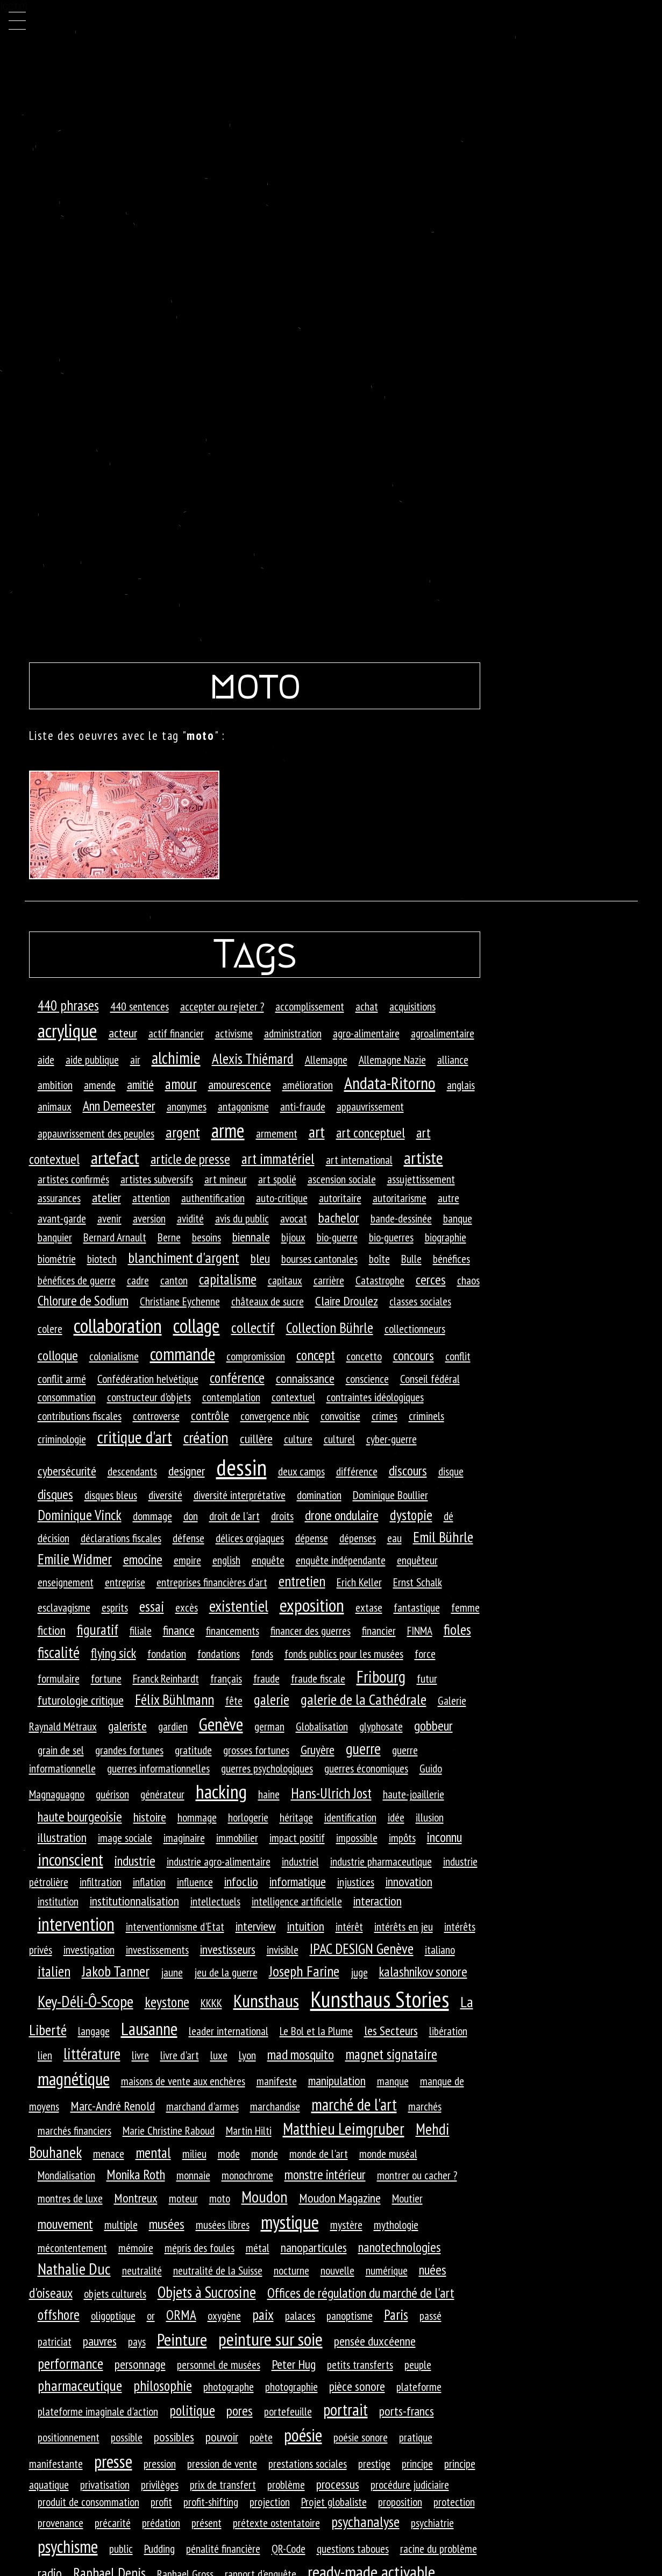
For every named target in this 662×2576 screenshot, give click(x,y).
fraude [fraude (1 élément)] (266, 1678)
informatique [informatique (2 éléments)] (297, 1881)
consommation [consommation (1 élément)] (67, 1397)
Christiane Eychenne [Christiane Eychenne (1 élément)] (180, 1301)
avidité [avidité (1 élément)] (190, 1218)
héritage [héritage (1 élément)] (296, 1817)
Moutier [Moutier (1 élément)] (407, 2198)
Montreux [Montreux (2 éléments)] (136, 2198)
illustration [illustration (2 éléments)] (62, 1837)
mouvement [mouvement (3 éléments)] (65, 2224)
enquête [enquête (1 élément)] (268, 1560)
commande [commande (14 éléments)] (182, 1354)
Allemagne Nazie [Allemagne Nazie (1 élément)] (392, 1059)
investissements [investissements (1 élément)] (157, 1949)
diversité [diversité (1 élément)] (165, 1494)
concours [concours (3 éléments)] (413, 1355)
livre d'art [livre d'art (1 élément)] (179, 2055)
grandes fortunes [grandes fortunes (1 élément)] (129, 1750)
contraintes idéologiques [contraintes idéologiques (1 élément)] (375, 1397)
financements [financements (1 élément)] (232, 1630)
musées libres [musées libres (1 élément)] (223, 2224)
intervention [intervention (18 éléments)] (76, 1924)
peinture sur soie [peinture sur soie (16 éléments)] (270, 2339)
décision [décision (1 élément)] (53, 1537)
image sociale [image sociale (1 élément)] (125, 1837)
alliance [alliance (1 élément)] (452, 1059)
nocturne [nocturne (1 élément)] (291, 2270)
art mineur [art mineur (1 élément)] (225, 1179)
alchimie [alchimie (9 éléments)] (176, 1057)
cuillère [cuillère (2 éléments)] (256, 1438)
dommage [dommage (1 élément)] (152, 1515)
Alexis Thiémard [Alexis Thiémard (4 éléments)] (253, 1058)
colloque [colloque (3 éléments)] (58, 1355)
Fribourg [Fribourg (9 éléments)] (381, 1676)
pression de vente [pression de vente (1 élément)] (222, 2463)
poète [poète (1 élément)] (261, 2437)
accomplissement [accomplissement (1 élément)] (309, 1006)
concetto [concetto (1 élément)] (364, 1356)
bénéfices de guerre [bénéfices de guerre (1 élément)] (77, 1280)
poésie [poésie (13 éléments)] (303, 2435)
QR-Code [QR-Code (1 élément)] (288, 2548)
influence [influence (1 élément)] (195, 1881)
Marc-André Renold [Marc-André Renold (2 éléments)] (112, 2106)
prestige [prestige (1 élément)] (374, 2463)
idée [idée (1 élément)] (396, 1817)
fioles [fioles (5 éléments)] (457, 1629)
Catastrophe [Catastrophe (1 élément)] (379, 1280)
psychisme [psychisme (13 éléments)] (68, 2546)
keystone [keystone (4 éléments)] (167, 2002)
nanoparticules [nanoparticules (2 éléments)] (314, 2247)
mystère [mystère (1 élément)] (346, 2224)
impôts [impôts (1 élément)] (402, 1837)
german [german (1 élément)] (269, 1726)
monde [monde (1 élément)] (264, 2153)
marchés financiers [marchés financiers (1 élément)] (74, 2130)
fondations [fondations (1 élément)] (218, 1653)
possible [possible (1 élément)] (127, 2437)
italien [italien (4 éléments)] (54, 1971)
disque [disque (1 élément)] (451, 1471)
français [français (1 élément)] (226, 1678)
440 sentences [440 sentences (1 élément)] (139, 1006)
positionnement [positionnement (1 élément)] (68, 2437)
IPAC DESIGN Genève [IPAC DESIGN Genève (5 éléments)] (362, 1948)
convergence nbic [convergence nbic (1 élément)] (274, 1415)
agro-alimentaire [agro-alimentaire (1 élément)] (366, 1033)
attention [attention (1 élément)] (151, 1197)
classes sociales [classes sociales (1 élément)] (420, 1301)
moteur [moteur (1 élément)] (183, 2198)
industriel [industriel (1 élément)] (300, 1861)
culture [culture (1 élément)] (298, 1438)
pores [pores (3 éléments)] (239, 2410)
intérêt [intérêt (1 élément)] (349, 1926)
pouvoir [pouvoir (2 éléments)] (221, 2437)
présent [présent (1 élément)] (206, 2522)
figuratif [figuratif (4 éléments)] (97, 1629)
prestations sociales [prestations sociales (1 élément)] (307, 2463)
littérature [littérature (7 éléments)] (91, 2053)
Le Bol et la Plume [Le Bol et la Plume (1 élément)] (316, 2030)
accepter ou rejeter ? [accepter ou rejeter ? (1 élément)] (222, 1006)
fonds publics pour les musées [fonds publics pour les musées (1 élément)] (343, 1653)
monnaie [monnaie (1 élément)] (193, 2175)
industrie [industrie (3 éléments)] (135, 1860)
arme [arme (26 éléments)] (228, 1130)
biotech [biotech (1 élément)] (102, 1258)
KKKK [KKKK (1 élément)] (211, 2002)
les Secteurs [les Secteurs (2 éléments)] (391, 2030)
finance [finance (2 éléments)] (179, 1630)
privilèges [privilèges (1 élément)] (160, 2484)
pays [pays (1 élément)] (137, 2341)
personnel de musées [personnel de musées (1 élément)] (218, 2364)
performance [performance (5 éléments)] (70, 2363)
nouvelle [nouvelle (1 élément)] (337, 2270)
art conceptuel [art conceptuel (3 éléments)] (370, 1132)
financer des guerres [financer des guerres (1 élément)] (311, 1630)
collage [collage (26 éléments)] (196, 1325)
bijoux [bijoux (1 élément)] (293, 1237)
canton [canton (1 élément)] (174, 1280)
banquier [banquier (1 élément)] (55, 1237)
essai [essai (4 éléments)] (151, 1606)
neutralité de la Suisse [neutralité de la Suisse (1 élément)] (217, 2270)
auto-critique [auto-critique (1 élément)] (282, 1197)
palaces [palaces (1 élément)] (300, 2315)
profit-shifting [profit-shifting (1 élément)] (210, 2501)
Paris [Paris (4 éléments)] (396, 2314)
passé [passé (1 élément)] (430, 2315)
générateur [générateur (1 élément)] (162, 1794)
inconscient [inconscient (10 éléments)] (70, 1859)
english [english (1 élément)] (226, 1560)
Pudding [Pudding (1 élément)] (159, 2548)
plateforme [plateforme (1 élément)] (419, 2386)
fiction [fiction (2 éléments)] (52, 1630)
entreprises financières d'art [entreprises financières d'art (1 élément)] (211, 1582)
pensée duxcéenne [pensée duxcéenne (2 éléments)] (375, 2341)
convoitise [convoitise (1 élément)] (340, 1415)
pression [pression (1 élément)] (160, 2463)
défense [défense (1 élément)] (188, 1537)
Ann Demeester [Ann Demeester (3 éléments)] (119, 1105)
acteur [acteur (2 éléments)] (123, 1033)
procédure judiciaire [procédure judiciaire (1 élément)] (410, 2484)
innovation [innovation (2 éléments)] (409, 1881)
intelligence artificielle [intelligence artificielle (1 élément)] (297, 1901)
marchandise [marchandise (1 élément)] (275, 2106)
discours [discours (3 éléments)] (408, 1470)
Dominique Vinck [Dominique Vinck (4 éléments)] (80, 1515)
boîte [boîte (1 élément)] (379, 1258)
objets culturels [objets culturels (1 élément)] (115, 2293)
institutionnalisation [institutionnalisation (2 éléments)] (134, 1901)
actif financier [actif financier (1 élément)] (176, 1033)
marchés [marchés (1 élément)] (425, 2106)
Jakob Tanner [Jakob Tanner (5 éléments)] (116, 1971)
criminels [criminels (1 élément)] (426, 1415)
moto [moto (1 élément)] (219, 2198)
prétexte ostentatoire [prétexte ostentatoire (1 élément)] (276, 2522)
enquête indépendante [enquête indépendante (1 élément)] (341, 1560)
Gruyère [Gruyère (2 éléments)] (317, 1749)
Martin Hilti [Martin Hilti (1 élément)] (249, 2130)
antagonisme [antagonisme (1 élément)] (243, 1106)
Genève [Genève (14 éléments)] (221, 1724)
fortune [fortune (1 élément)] (106, 1678)
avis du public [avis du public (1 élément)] (242, 1218)
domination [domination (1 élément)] (319, 1494)
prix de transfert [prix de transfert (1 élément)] (223, 2484)
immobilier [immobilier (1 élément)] (237, 1837)
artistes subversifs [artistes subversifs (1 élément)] (156, 1179)
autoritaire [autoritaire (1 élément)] (340, 1197)
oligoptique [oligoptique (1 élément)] (113, 2315)
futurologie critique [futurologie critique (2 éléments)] (81, 1700)
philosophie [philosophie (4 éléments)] (162, 2385)
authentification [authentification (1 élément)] (213, 1197)
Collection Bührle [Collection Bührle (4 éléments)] (329, 1327)
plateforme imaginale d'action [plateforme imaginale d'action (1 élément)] (98, 2411)
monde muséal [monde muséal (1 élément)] (388, 2153)
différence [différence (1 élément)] (357, 1471)
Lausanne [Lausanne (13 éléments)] (149, 2028)
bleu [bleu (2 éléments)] (260, 1258)
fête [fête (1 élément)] (234, 1700)
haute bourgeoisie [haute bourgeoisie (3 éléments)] (80, 1816)
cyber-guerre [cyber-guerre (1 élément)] (391, 1438)
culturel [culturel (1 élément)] (339, 1438)
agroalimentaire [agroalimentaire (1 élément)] (442, 1033)
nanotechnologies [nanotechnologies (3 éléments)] (399, 2247)
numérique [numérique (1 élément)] (387, 2270)
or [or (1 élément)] (151, 2315)
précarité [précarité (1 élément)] (113, 2522)
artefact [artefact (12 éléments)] (115, 1158)
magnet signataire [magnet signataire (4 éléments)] (391, 2054)
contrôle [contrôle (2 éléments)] (210, 1415)
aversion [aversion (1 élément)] (149, 1218)
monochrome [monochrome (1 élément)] (247, 2175)
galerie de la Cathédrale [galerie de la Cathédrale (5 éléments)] (363, 1699)
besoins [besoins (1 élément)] (206, 1237)
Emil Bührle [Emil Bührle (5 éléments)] (443, 1537)
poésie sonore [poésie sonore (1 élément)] (360, 2437)
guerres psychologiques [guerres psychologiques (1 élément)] (267, 1768)
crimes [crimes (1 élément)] (384, 1415)
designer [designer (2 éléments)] (186, 1471)
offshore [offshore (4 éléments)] (59, 2314)
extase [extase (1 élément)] (368, 1607)
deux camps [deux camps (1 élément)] (301, 1471)
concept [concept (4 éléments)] (315, 1355)
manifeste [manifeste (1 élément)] (277, 2080)
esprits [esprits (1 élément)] (115, 1607)
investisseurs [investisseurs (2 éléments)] (227, 1949)
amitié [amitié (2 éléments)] (140, 1084)
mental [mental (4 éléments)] (153, 2152)
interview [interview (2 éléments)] (256, 1926)
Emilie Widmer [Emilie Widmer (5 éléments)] (75, 1559)
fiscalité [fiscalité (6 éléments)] (59, 1652)
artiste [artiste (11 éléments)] (423, 1158)
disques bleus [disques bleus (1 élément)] (110, 1494)
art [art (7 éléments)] (317, 1131)
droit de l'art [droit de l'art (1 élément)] (234, 1515)
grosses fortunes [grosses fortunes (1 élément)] (256, 1750)
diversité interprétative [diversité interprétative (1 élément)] (240, 1494)
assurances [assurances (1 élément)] (59, 1197)
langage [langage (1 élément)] (94, 2030)
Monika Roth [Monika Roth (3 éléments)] (135, 2174)
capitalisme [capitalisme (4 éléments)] (228, 1279)
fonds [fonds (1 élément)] (262, 1653)
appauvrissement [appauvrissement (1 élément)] (370, 1106)
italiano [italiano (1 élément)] (440, 1949)
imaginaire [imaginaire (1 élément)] (184, 1837)
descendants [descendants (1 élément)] (132, 1471)
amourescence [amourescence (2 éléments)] (239, 1084)
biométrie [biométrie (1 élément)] (57, 1258)
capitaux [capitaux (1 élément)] (285, 1280)
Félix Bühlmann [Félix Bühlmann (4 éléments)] (174, 1699)
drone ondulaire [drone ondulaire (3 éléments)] (342, 1515)
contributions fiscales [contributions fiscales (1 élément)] (80, 1415)
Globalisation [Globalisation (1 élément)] (322, 1726)
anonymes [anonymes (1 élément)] (187, 1106)
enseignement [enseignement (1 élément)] (66, 1582)
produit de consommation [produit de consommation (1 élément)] (88, 2501)
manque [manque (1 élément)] (393, 2080)
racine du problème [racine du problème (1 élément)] (438, 2548)
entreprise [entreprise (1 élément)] (125, 1582)
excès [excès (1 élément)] (186, 1607)
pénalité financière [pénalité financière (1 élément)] (223, 2548)
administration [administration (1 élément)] (293, 1033)
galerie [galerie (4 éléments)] (271, 1699)
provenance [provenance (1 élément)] (60, 2522)
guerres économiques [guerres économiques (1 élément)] (366, 1768)
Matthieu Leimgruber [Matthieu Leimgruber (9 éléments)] (343, 2128)
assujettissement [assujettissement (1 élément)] (421, 1179)
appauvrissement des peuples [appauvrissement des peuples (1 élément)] (96, 1133)
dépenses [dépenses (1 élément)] (357, 1537)
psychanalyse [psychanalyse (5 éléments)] (365, 2521)
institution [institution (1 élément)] (58, 1901)
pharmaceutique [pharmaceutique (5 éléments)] (80, 2385)
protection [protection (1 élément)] (454, 2501)
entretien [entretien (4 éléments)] (302, 1581)
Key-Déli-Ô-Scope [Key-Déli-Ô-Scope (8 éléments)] (85, 2001)
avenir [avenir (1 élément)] (109, 1218)
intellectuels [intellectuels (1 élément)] (215, 1901)
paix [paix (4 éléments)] (263, 2314)
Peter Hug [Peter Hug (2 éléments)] (294, 2364)
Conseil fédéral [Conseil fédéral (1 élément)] (430, 1378)
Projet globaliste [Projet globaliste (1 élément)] (334, 2501)
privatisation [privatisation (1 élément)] (105, 2484)
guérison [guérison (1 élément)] (112, 1794)
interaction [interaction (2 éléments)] (377, 1901)
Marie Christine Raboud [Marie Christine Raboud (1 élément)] (169, 2130)
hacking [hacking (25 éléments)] (221, 1791)
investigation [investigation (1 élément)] (89, 1949)
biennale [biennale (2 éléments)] (251, 1237)
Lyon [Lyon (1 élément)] (247, 2055)
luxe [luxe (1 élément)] (218, 2055)
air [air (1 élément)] (135, 1059)
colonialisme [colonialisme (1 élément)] (114, 1356)
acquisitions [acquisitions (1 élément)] (412, 1006)
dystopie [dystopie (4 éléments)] (411, 1515)
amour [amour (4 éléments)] (181, 1084)
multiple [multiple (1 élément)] (121, 2224)
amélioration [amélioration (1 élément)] (307, 1084)
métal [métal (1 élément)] (257, 2247)
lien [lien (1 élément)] (45, 2055)
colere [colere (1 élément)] (50, 1328)
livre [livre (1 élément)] (140, 2055)
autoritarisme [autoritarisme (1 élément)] (399, 1197)
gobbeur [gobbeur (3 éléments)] (433, 1725)
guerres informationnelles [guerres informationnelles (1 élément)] (158, 1768)
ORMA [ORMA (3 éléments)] (181, 2315)
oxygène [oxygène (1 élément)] (224, 2315)
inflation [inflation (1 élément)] (149, 1881)
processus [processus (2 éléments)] (337, 2484)
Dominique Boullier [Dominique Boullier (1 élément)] (390, 1494)
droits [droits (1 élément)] (282, 1515)
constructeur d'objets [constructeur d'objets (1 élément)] (149, 1397)
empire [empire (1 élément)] (187, 1560)
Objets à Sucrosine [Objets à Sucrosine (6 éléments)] (207, 2292)
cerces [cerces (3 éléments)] (431, 1279)
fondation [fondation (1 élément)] (166, 1653)
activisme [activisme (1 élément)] (234, 1033)
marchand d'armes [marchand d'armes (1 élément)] (202, 2106)
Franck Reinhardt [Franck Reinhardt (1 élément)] (166, 1678)
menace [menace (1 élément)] (108, 2153)
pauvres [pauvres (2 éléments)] (100, 2341)
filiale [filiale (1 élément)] (141, 1630)
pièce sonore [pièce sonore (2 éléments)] (357, 2386)
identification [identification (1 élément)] (350, 1817)
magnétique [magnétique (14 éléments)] (74, 2078)
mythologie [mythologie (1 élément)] (396, 2224)
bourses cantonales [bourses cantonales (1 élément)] (319, 1258)
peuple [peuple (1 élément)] (417, 2364)
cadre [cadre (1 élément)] (138, 1280)
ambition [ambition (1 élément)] (55, 1084)
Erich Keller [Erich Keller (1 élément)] (359, 1582)
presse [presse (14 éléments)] (113, 2461)
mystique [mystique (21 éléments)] (290, 2222)
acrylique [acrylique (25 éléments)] (67, 1030)
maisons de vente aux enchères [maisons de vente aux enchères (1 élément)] (183, 2080)
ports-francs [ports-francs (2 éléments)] (406, 2411)
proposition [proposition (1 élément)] (400, 2501)
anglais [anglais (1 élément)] (461, 1084)
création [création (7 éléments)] (206, 1437)
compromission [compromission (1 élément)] (255, 1356)
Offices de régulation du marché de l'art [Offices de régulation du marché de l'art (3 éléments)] (360, 2293)
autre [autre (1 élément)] (448, 1197)
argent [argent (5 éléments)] (183, 1132)
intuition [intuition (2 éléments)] (305, 1926)
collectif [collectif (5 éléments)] (253, 1327)
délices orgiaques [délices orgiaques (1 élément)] (250, 1537)
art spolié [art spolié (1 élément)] (277, 1179)
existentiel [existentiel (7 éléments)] (238, 1606)
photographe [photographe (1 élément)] (228, 2386)
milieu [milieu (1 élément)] (194, 2153)
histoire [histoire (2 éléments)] (149, 1817)
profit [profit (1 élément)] (161, 2501)
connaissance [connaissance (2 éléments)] (305, 1378)
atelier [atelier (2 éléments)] (106, 1197)
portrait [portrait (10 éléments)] (345, 2409)
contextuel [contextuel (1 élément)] (293, 1397)
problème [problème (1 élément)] (286, 2484)
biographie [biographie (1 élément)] (445, 1237)
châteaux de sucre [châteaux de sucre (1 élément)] (267, 1301)
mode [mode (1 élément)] (229, 2153)
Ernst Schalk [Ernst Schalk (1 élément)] (417, 1582)
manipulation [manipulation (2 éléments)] (337, 2080)
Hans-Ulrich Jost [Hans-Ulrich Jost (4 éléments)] (331, 1793)
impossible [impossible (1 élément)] (357, 1837)
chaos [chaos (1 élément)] (468, 1280)
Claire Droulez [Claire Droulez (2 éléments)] (346, 1301)
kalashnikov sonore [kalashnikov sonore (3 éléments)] (423, 1971)
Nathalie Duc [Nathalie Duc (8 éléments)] (74, 2269)
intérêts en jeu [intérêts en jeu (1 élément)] (403, 1926)
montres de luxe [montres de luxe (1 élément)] (70, 2198)
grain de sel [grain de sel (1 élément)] (61, 1750)
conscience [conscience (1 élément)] (367, 1378)
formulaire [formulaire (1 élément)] (59, 1678)
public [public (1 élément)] (121, 2548)
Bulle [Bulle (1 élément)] (411, 1258)
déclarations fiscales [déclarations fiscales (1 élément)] (121, 1537)
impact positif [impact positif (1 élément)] (297, 1837)
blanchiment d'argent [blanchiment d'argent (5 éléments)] (183, 1257)
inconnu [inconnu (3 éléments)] (444, 1837)
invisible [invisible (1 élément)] (282, 1949)
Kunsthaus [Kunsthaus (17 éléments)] (266, 2000)
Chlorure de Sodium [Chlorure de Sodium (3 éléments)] (83, 1300)
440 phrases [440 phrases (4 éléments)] (68, 1005)
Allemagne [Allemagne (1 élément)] (326, 1059)
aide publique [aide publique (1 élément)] (92, 1059)
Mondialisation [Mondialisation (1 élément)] (66, 2175)
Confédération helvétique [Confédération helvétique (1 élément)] (147, 1378)
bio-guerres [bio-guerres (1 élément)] (391, 1237)
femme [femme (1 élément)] (465, 1607)
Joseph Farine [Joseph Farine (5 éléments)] (304, 1971)
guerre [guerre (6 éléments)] (363, 1749)
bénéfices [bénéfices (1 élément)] (451, 1258)
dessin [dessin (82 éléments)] (241, 1467)
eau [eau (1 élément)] (394, 1537)
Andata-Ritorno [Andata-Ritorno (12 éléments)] (390, 1083)
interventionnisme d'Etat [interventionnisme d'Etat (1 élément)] (175, 1926)
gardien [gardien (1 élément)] (173, 1726)
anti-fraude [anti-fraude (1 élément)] (302, 1106)
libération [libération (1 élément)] (448, 2030)
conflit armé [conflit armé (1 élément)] (62, 1378)
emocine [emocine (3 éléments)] (142, 1559)
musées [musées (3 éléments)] (166, 2224)
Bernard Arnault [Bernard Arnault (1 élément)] (114, 1237)
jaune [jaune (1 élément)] (172, 1972)
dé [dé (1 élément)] (448, 1515)
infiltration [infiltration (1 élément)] (101, 1881)
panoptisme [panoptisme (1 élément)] (349, 2315)
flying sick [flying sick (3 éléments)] (113, 1653)
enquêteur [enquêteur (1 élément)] (417, 1560)
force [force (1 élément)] (425, 1653)
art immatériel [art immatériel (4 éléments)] (278, 1158)
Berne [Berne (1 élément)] (169, 1237)
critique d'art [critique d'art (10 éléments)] (134, 1437)
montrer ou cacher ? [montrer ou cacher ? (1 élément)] (417, 2175)
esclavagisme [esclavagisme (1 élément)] (64, 1607)
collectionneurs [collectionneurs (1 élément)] (415, 1328)
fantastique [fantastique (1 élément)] (417, 1607)
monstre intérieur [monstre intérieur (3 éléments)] (325, 2174)
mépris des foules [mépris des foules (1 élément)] (199, 2247)
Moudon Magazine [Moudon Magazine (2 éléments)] (340, 2198)
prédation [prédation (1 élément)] (161, 2522)
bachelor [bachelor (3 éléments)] (338, 1217)
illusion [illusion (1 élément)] (430, 1817)
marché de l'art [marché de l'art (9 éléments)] (354, 2104)
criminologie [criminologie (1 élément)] (62, 1438)
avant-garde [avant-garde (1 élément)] (62, 1218)
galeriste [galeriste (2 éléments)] (127, 1726)
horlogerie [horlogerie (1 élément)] (248, 1817)
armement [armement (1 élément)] (276, 1133)
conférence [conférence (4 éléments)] (237, 1377)
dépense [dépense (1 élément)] (311, 1537)
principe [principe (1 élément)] (417, 2463)
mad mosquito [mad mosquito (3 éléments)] (300, 2054)
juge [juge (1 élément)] (359, 1972)
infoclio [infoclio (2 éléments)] (241, 1881)
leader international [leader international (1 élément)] (228, 2030)
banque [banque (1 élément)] (457, 1218)
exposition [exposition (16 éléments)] (312, 1605)
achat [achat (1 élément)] (366, 1006)
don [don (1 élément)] (190, 1515)
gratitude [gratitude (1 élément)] (193, 1750)
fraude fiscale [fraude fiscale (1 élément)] (318, 1678)
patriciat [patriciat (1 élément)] (55, 2341)
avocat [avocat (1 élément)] (293, 1218)
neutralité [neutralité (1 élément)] (142, 2270)
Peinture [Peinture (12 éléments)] (182, 2339)
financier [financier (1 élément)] (379, 1630)
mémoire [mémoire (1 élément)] (135, 2247)
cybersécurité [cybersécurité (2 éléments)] (67, 1471)
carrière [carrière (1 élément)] (329, 1280)
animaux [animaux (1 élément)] (55, 1106)
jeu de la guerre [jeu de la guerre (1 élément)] (226, 1972)
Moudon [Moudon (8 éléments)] (264, 2196)
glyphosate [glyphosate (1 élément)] (381, 1726)
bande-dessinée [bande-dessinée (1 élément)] (401, 1218)
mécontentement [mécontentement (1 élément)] (72, 2247)
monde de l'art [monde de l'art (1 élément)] (318, 2153)
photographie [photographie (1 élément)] (291, 2386)
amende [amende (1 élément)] (100, 1084)
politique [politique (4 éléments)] (192, 2410)
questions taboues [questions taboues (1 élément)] (353, 2548)
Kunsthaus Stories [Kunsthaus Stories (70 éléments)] (379, 1999)
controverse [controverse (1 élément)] (156, 1415)
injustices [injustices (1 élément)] (355, 1881)
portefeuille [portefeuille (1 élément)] (288, 2411)
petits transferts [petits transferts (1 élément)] (360, 2364)
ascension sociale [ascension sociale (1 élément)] (342, 1179)
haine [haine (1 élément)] (269, 1794)
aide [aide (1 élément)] (46, 1059)
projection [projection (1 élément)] (270, 2501)
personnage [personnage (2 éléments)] (140, 2364)
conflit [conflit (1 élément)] (458, 1356)
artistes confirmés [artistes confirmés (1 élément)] (73, 1179)
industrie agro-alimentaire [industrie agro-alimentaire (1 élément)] (219, 1861)
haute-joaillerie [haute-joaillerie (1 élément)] (413, 1794)
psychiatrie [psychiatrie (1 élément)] (432, 2522)
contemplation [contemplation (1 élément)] (231, 1397)
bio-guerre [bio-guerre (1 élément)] (337, 1237)
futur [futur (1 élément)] (427, 1678)
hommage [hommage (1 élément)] (197, 1817)
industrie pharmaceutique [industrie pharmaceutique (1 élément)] (381, 1861)
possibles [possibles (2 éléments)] (174, 2437)
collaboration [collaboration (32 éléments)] (118, 1325)
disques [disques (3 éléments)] (55, 1494)
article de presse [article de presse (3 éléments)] (190, 1159)
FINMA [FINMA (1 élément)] (419, 1630)
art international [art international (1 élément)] (359, 1159)
